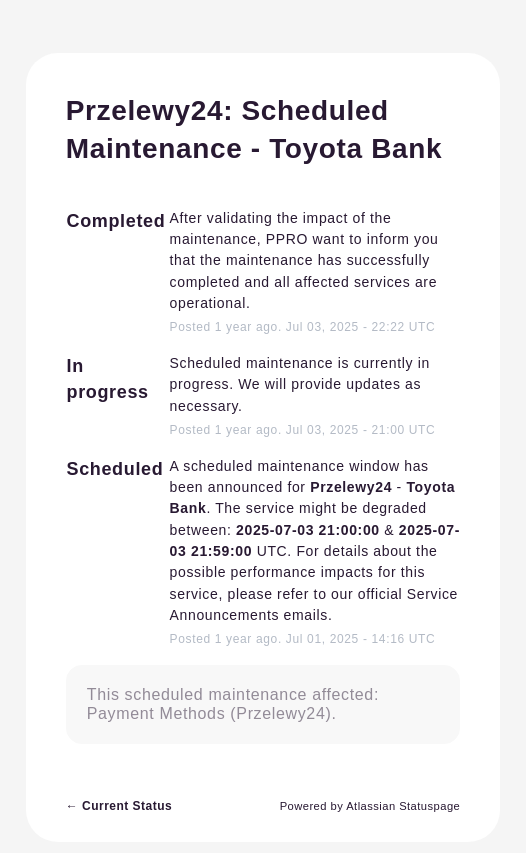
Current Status (119, 806)
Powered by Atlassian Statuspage (370, 806)
